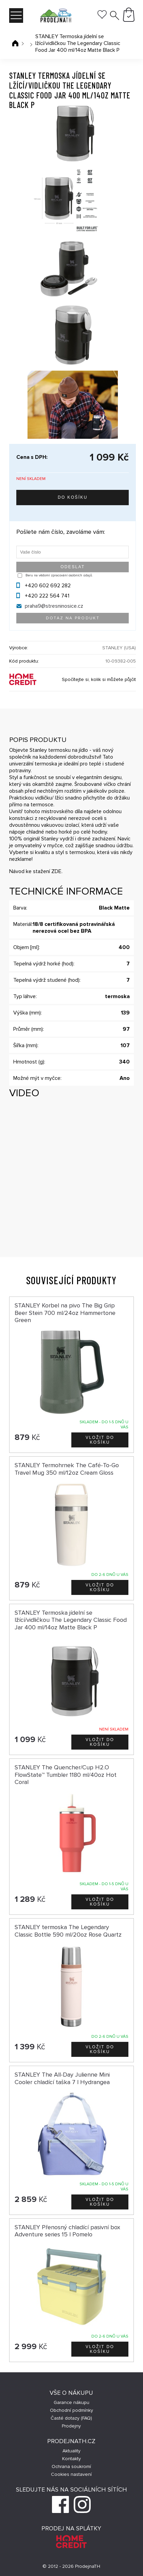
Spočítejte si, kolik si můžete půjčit (99, 679)
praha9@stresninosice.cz (54, 606)
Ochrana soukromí (71, 2466)
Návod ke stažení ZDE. (35, 871)
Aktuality (71, 2451)
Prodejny (71, 2426)
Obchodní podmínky (71, 2410)
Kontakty (71, 2459)
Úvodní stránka (15, 43)
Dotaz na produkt (73, 618)
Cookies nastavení (71, 2474)
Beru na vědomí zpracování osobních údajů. (59, 575)
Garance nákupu (71, 2402)
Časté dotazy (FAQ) (71, 2418)
